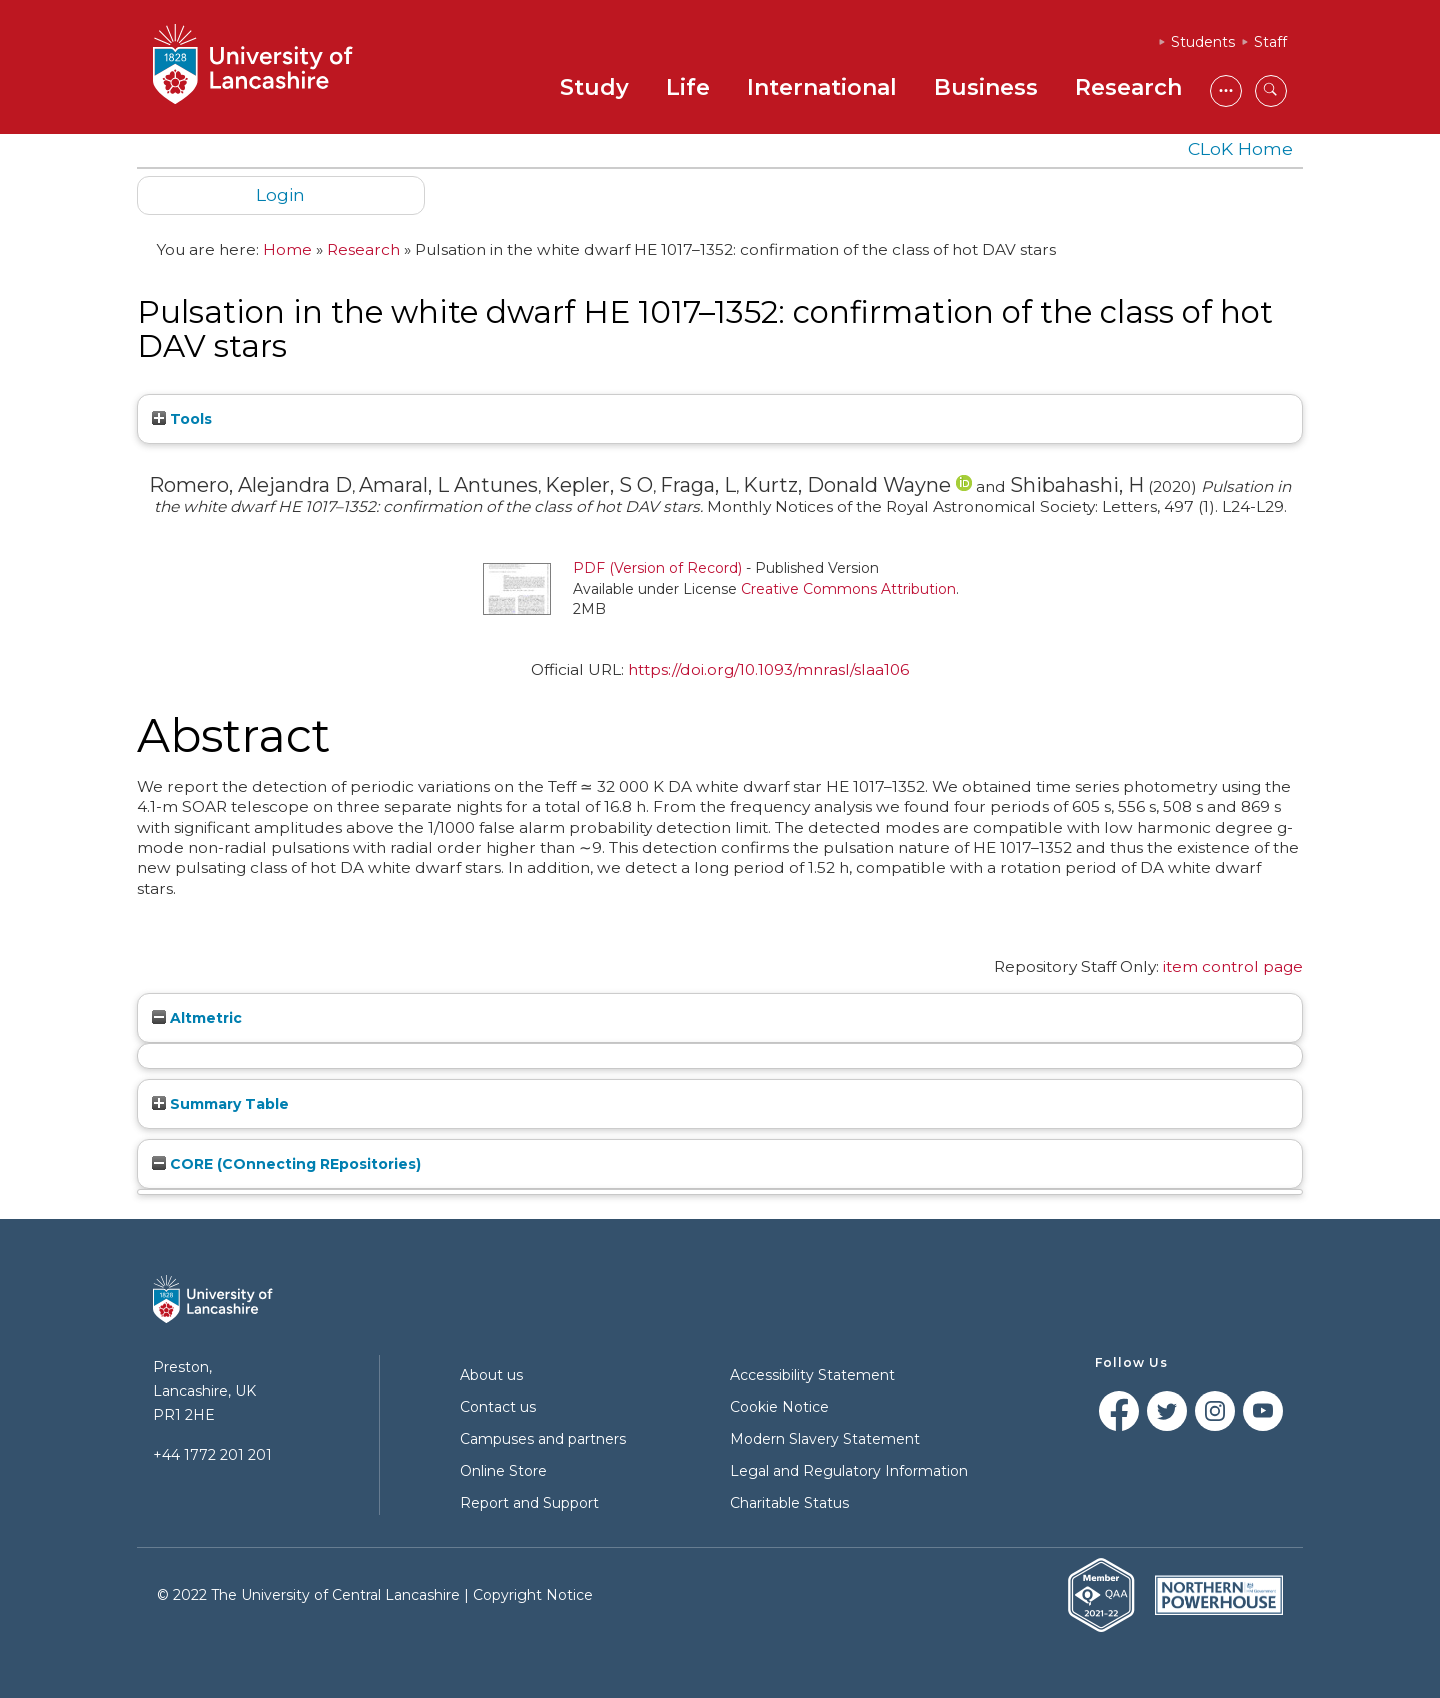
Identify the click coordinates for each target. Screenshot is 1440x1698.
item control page (1233, 966)
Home (287, 249)
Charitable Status (789, 1503)
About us (491, 1375)
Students (1203, 42)
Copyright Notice (533, 1595)
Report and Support (529, 1503)
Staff (1270, 42)
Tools (182, 419)
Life (688, 87)
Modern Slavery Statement (825, 1439)
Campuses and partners (543, 1439)
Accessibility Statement (812, 1375)
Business (986, 87)
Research (1128, 87)
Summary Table (220, 1104)
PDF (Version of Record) (657, 568)
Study (594, 87)
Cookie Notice (779, 1407)
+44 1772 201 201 (212, 1455)
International (822, 87)
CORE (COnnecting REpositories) (286, 1164)
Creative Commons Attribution (848, 589)
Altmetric (197, 1018)
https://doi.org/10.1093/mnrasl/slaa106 (768, 669)
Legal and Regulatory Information (849, 1471)
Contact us (498, 1407)
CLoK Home (1240, 148)
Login (280, 194)
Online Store (503, 1471)
